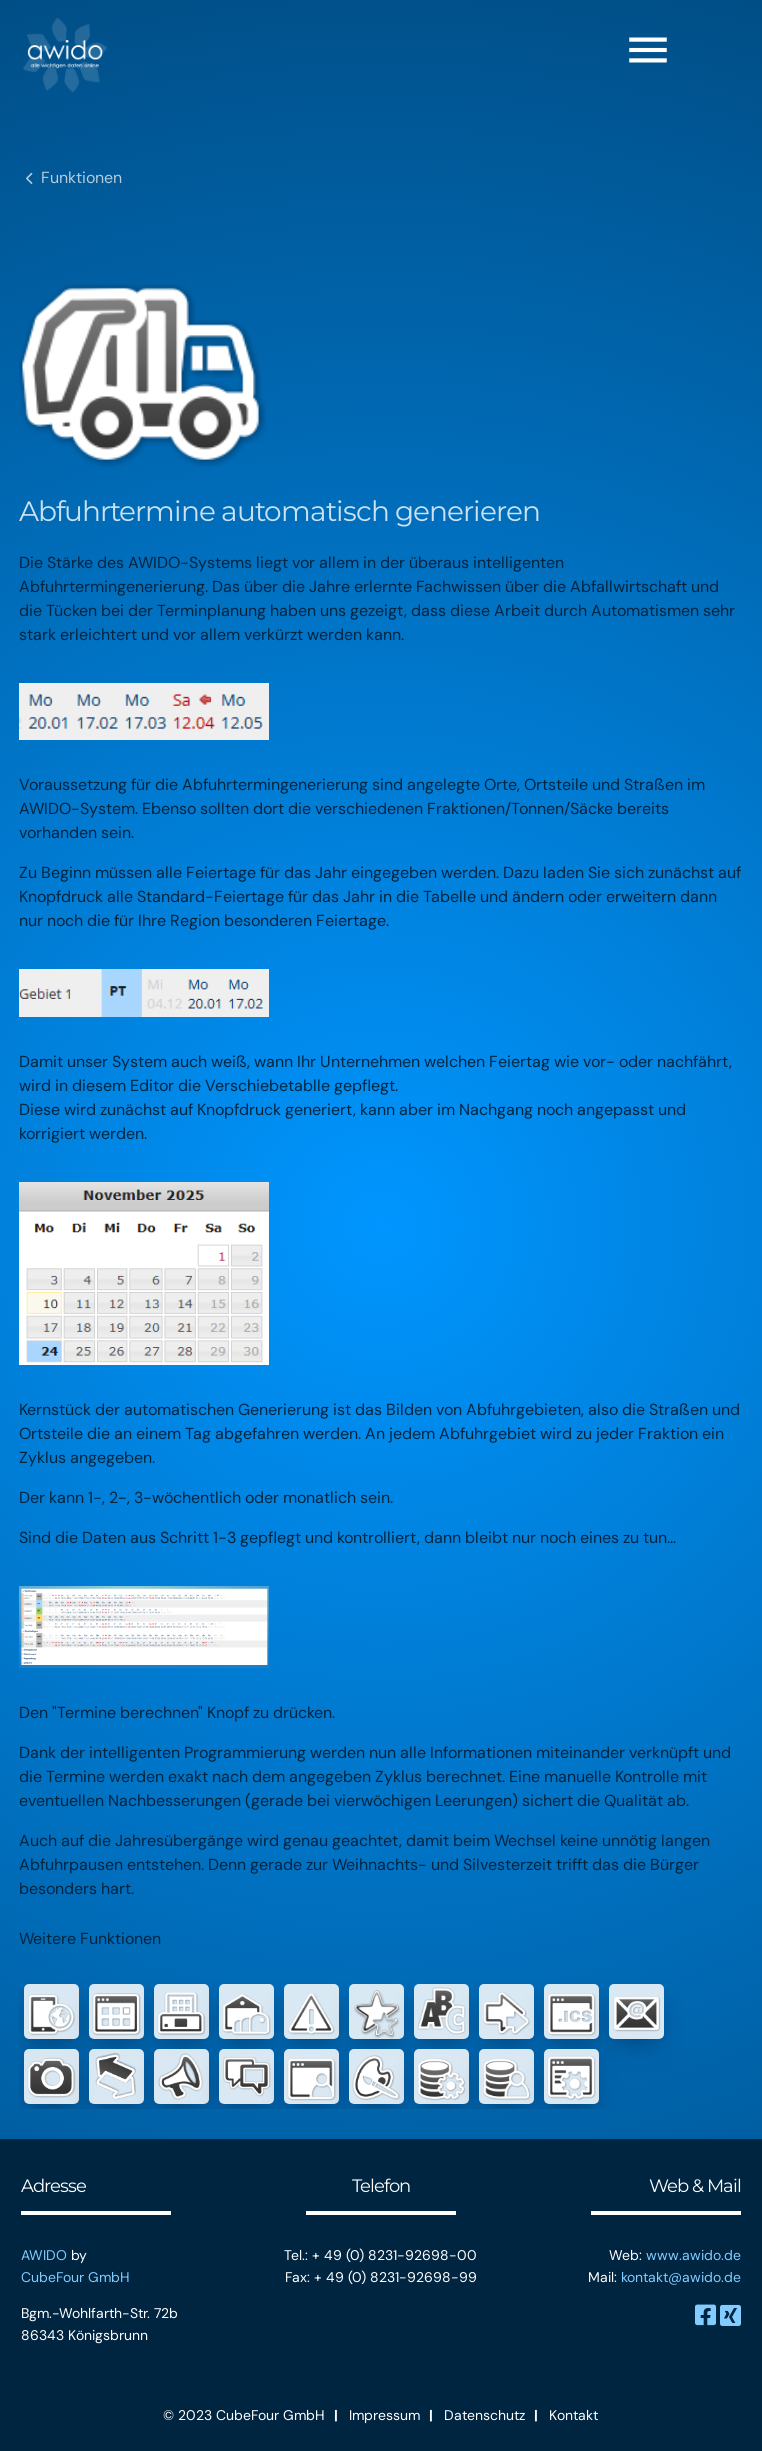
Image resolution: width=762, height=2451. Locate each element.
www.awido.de (693, 2255)
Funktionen (81, 177)
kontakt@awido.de (681, 2277)
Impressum (384, 2415)
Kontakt (573, 2415)
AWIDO (44, 2255)
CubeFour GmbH (75, 2277)
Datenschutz (484, 2415)
